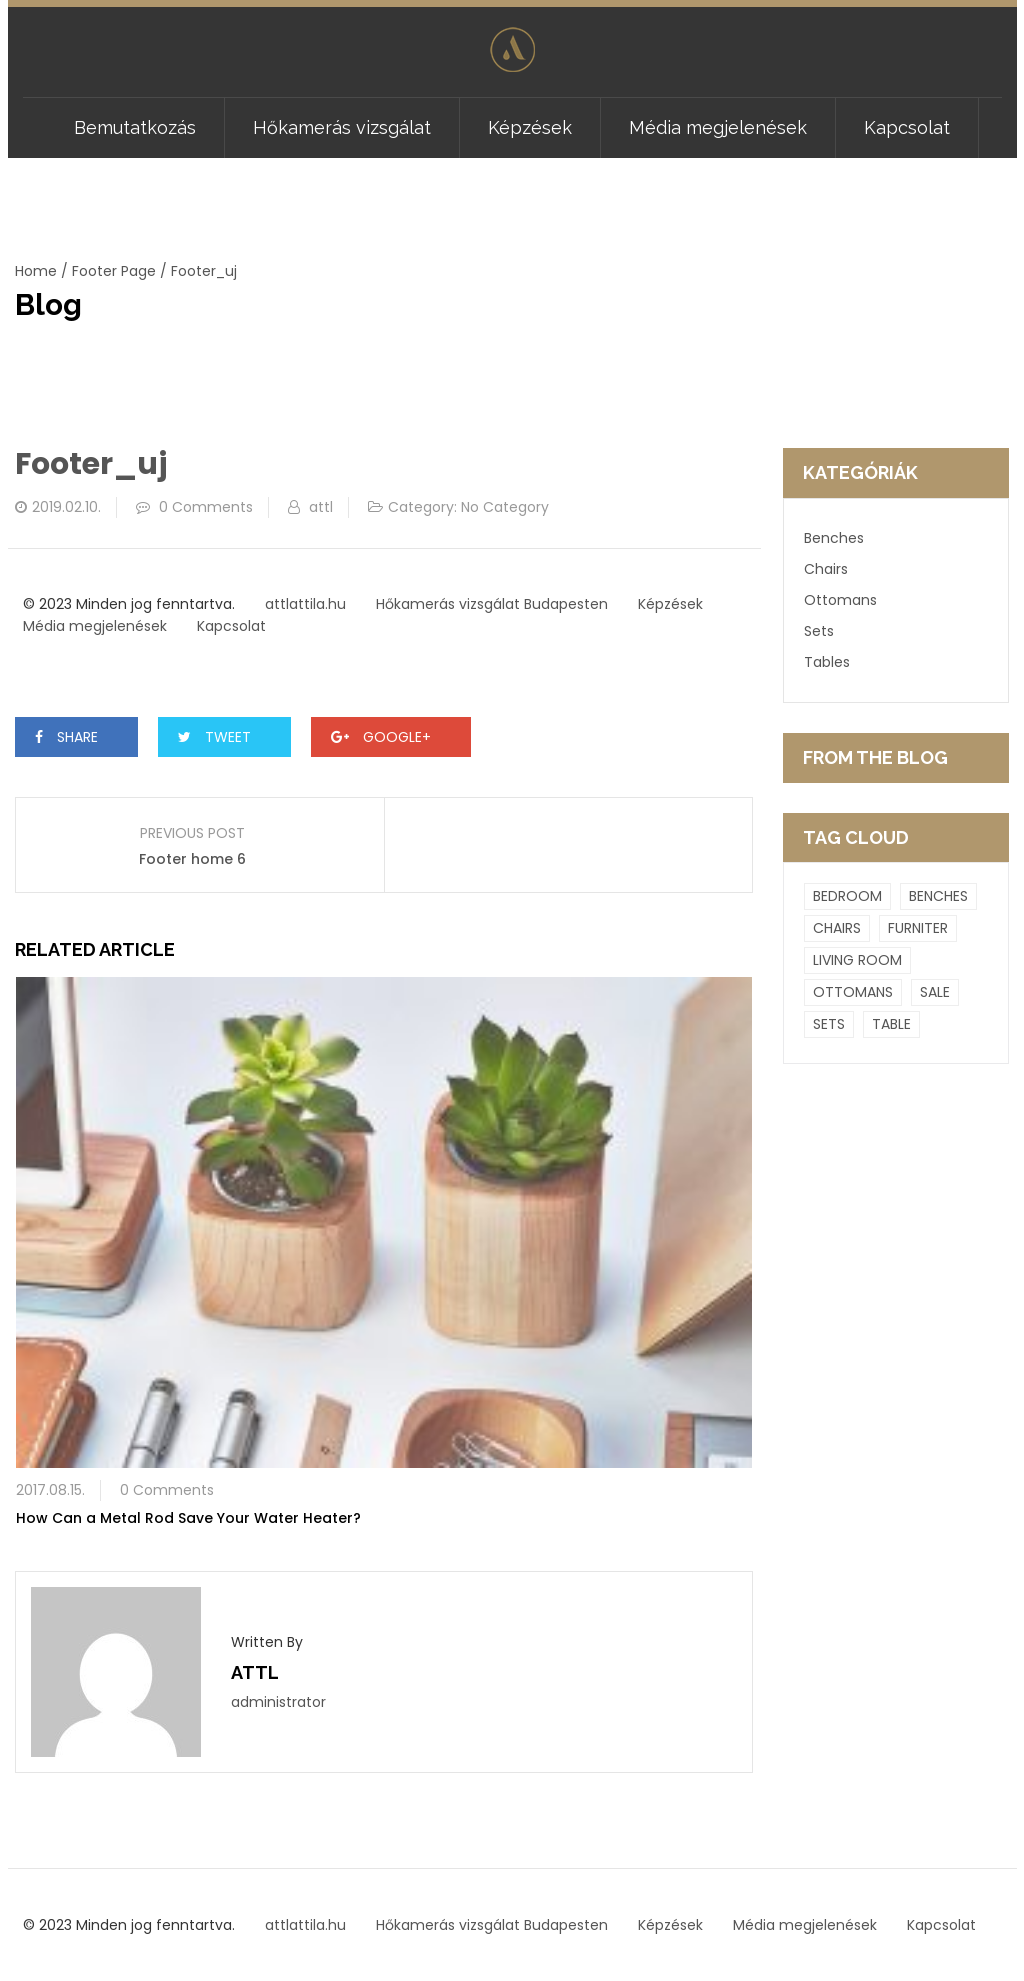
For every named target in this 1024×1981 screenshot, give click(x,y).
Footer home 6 (192, 859)
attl (321, 507)
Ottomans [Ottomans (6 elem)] (853, 992)
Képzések (530, 127)
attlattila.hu (305, 604)
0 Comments (206, 507)
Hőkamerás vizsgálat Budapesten (492, 604)
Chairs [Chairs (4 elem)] (837, 928)
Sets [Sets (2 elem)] (829, 1024)
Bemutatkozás (135, 127)
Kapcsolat (907, 127)
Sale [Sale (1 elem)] (935, 992)
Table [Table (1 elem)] (891, 1024)
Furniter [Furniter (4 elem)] (918, 928)
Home (36, 271)
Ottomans (840, 600)
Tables (827, 662)
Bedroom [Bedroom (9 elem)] (847, 896)
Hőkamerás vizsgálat (342, 127)
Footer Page (114, 271)
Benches (834, 538)
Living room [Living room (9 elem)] (857, 960)
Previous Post (192, 833)
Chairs (826, 569)
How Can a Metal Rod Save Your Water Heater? (188, 1518)
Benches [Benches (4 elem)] (938, 896)
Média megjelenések (718, 127)
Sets (819, 631)
